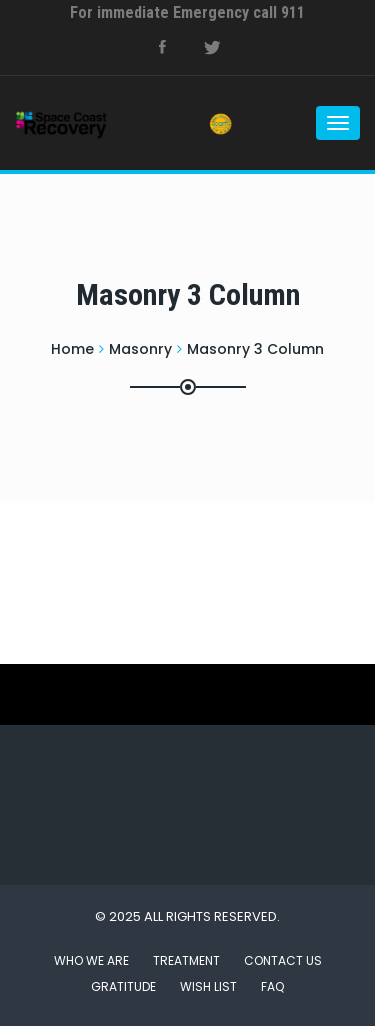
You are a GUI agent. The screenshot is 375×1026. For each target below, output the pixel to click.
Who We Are (91, 960)
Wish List (208, 986)
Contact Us (283, 960)
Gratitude (123, 986)
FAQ (272, 986)
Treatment (186, 960)
